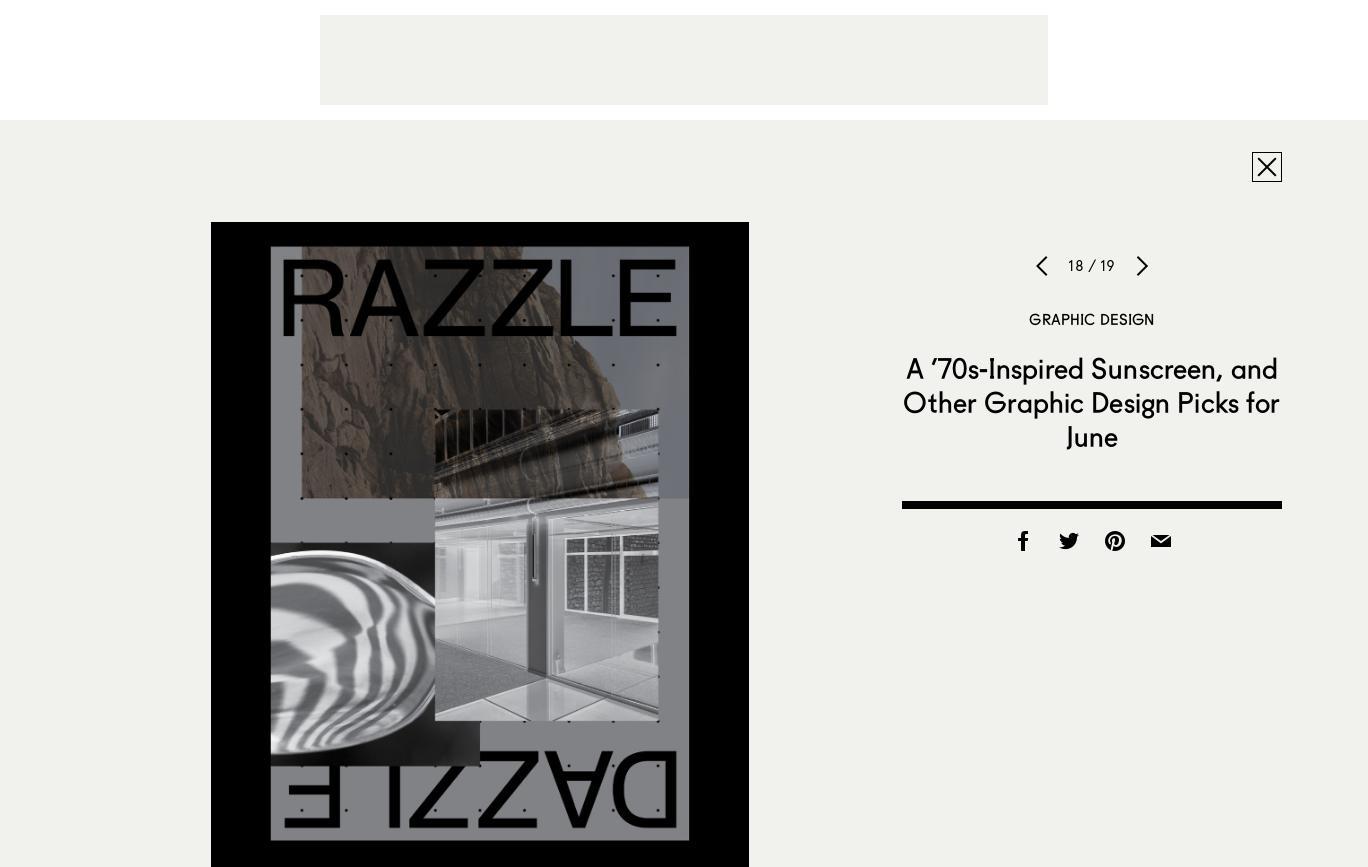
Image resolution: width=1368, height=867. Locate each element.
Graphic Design (1091, 319)
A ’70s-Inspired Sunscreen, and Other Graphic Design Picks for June (1091, 402)
